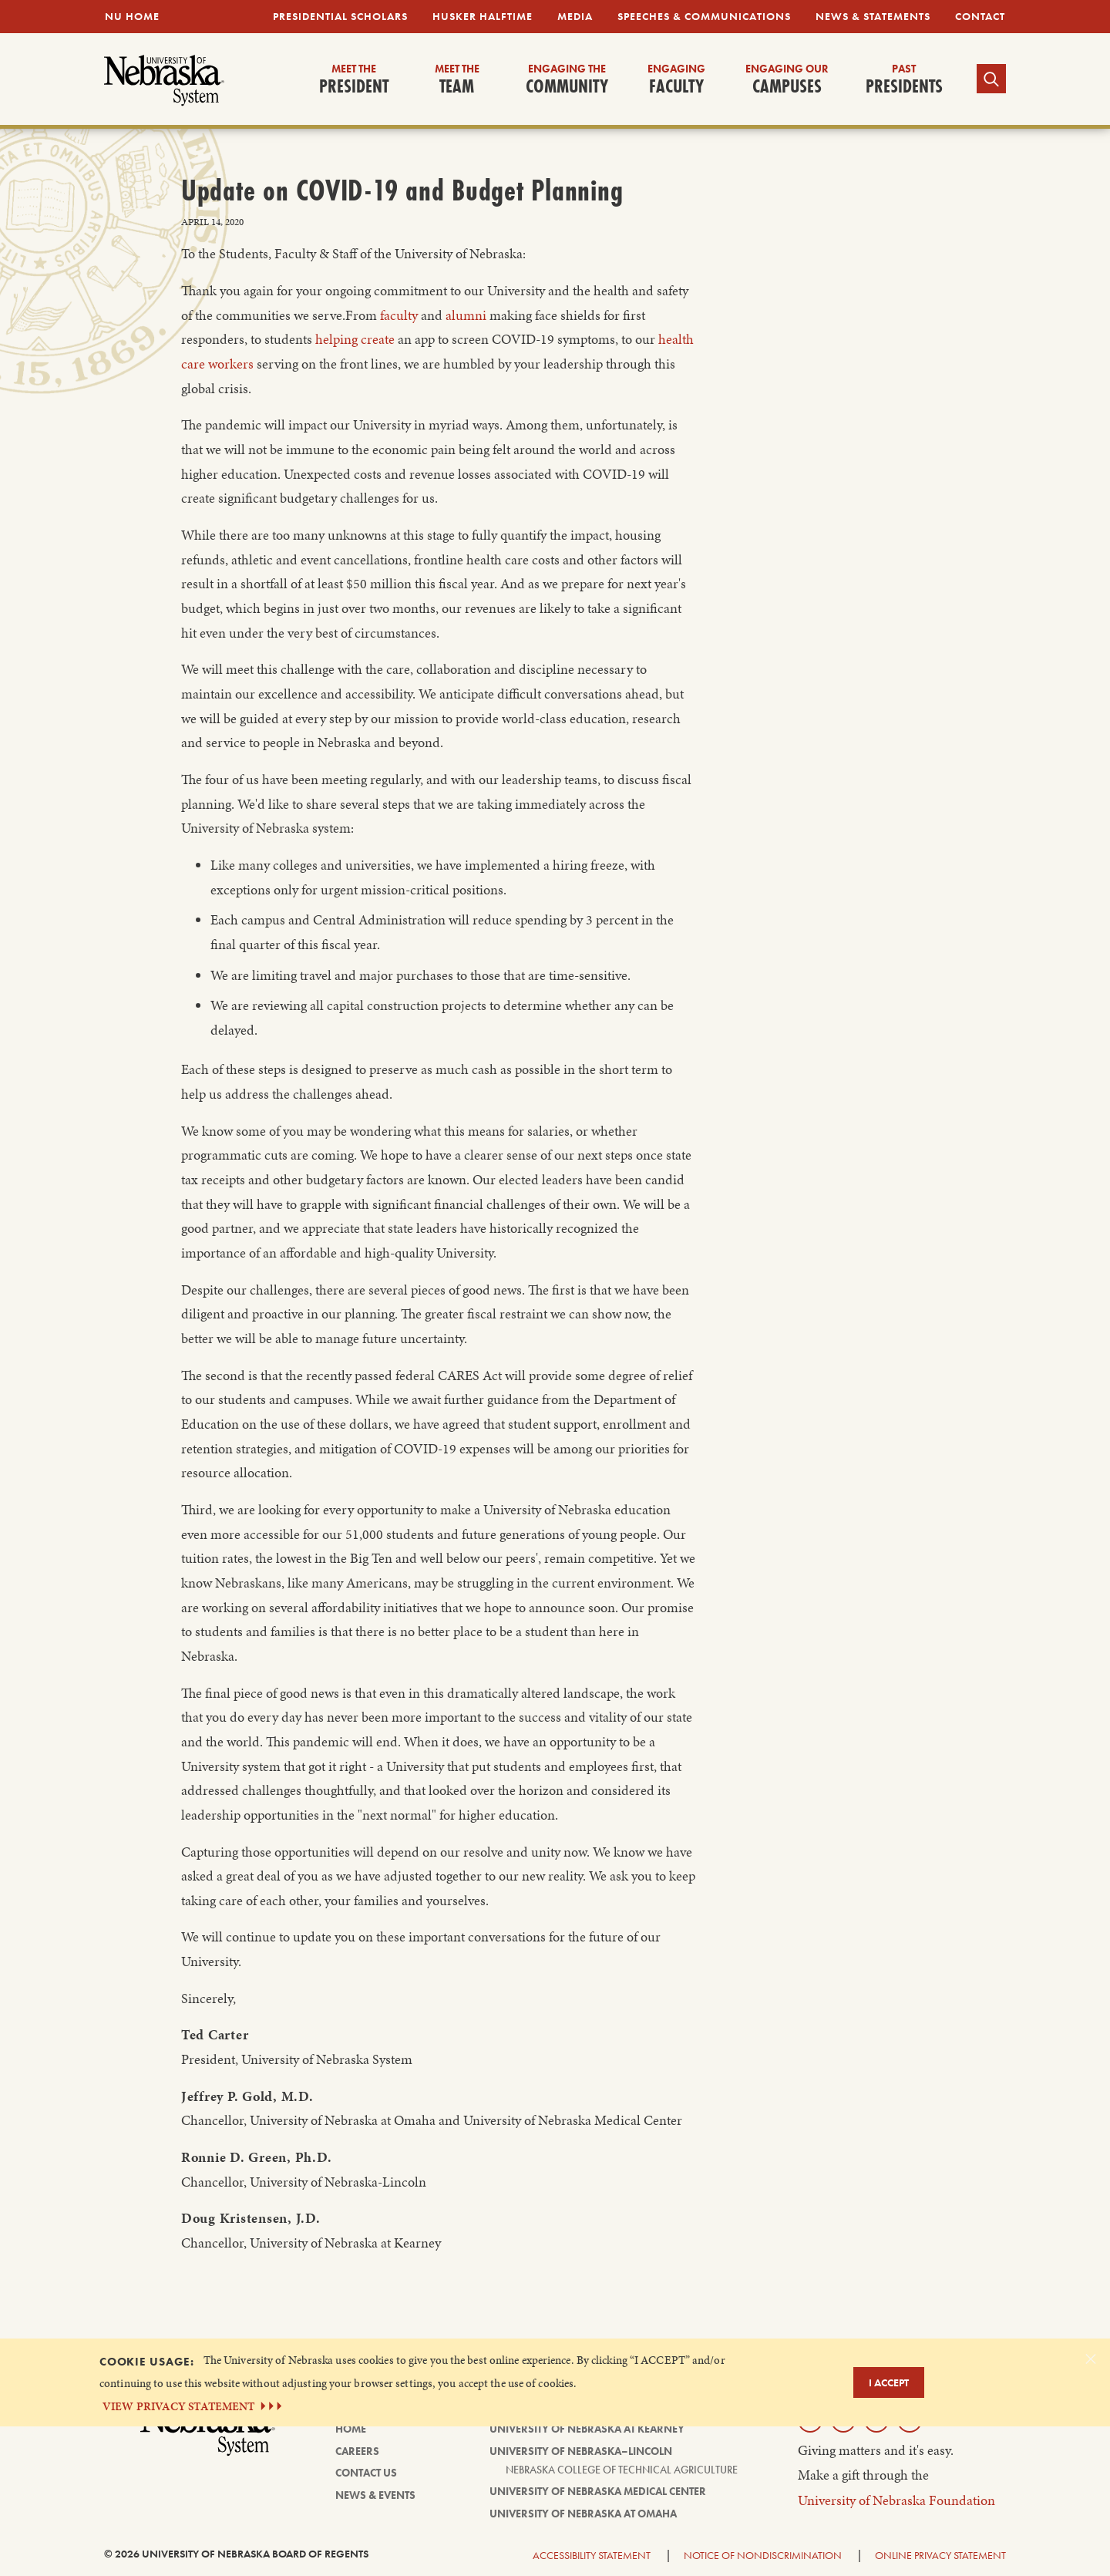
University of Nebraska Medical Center (597, 2491)
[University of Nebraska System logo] (208, 2436)
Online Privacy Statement (940, 2555)
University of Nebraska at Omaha (583, 2513)
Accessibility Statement (592, 2555)
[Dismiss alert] (1091, 2358)
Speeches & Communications (704, 16)
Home (350, 2429)
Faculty (676, 80)
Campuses (787, 80)
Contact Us (366, 2473)
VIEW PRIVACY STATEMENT (194, 2406)
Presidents (904, 80)
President (353, 80)
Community (567, 80)
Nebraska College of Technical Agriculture (622, 2470)
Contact (980, 16)
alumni (466, 315)
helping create (355, 339)
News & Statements (873, 16)
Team (457, 80)
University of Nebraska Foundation (896, 2500)
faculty (399, 315)
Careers (357, 2451)
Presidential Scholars (340, 16)
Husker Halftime (482, 16)
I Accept (889, 2382)
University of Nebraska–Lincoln (580, 2451)
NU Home (132, 16)
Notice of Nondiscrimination (763, 2555)
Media (575, 16)
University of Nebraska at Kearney (586, 2429)
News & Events (375, 2495)
